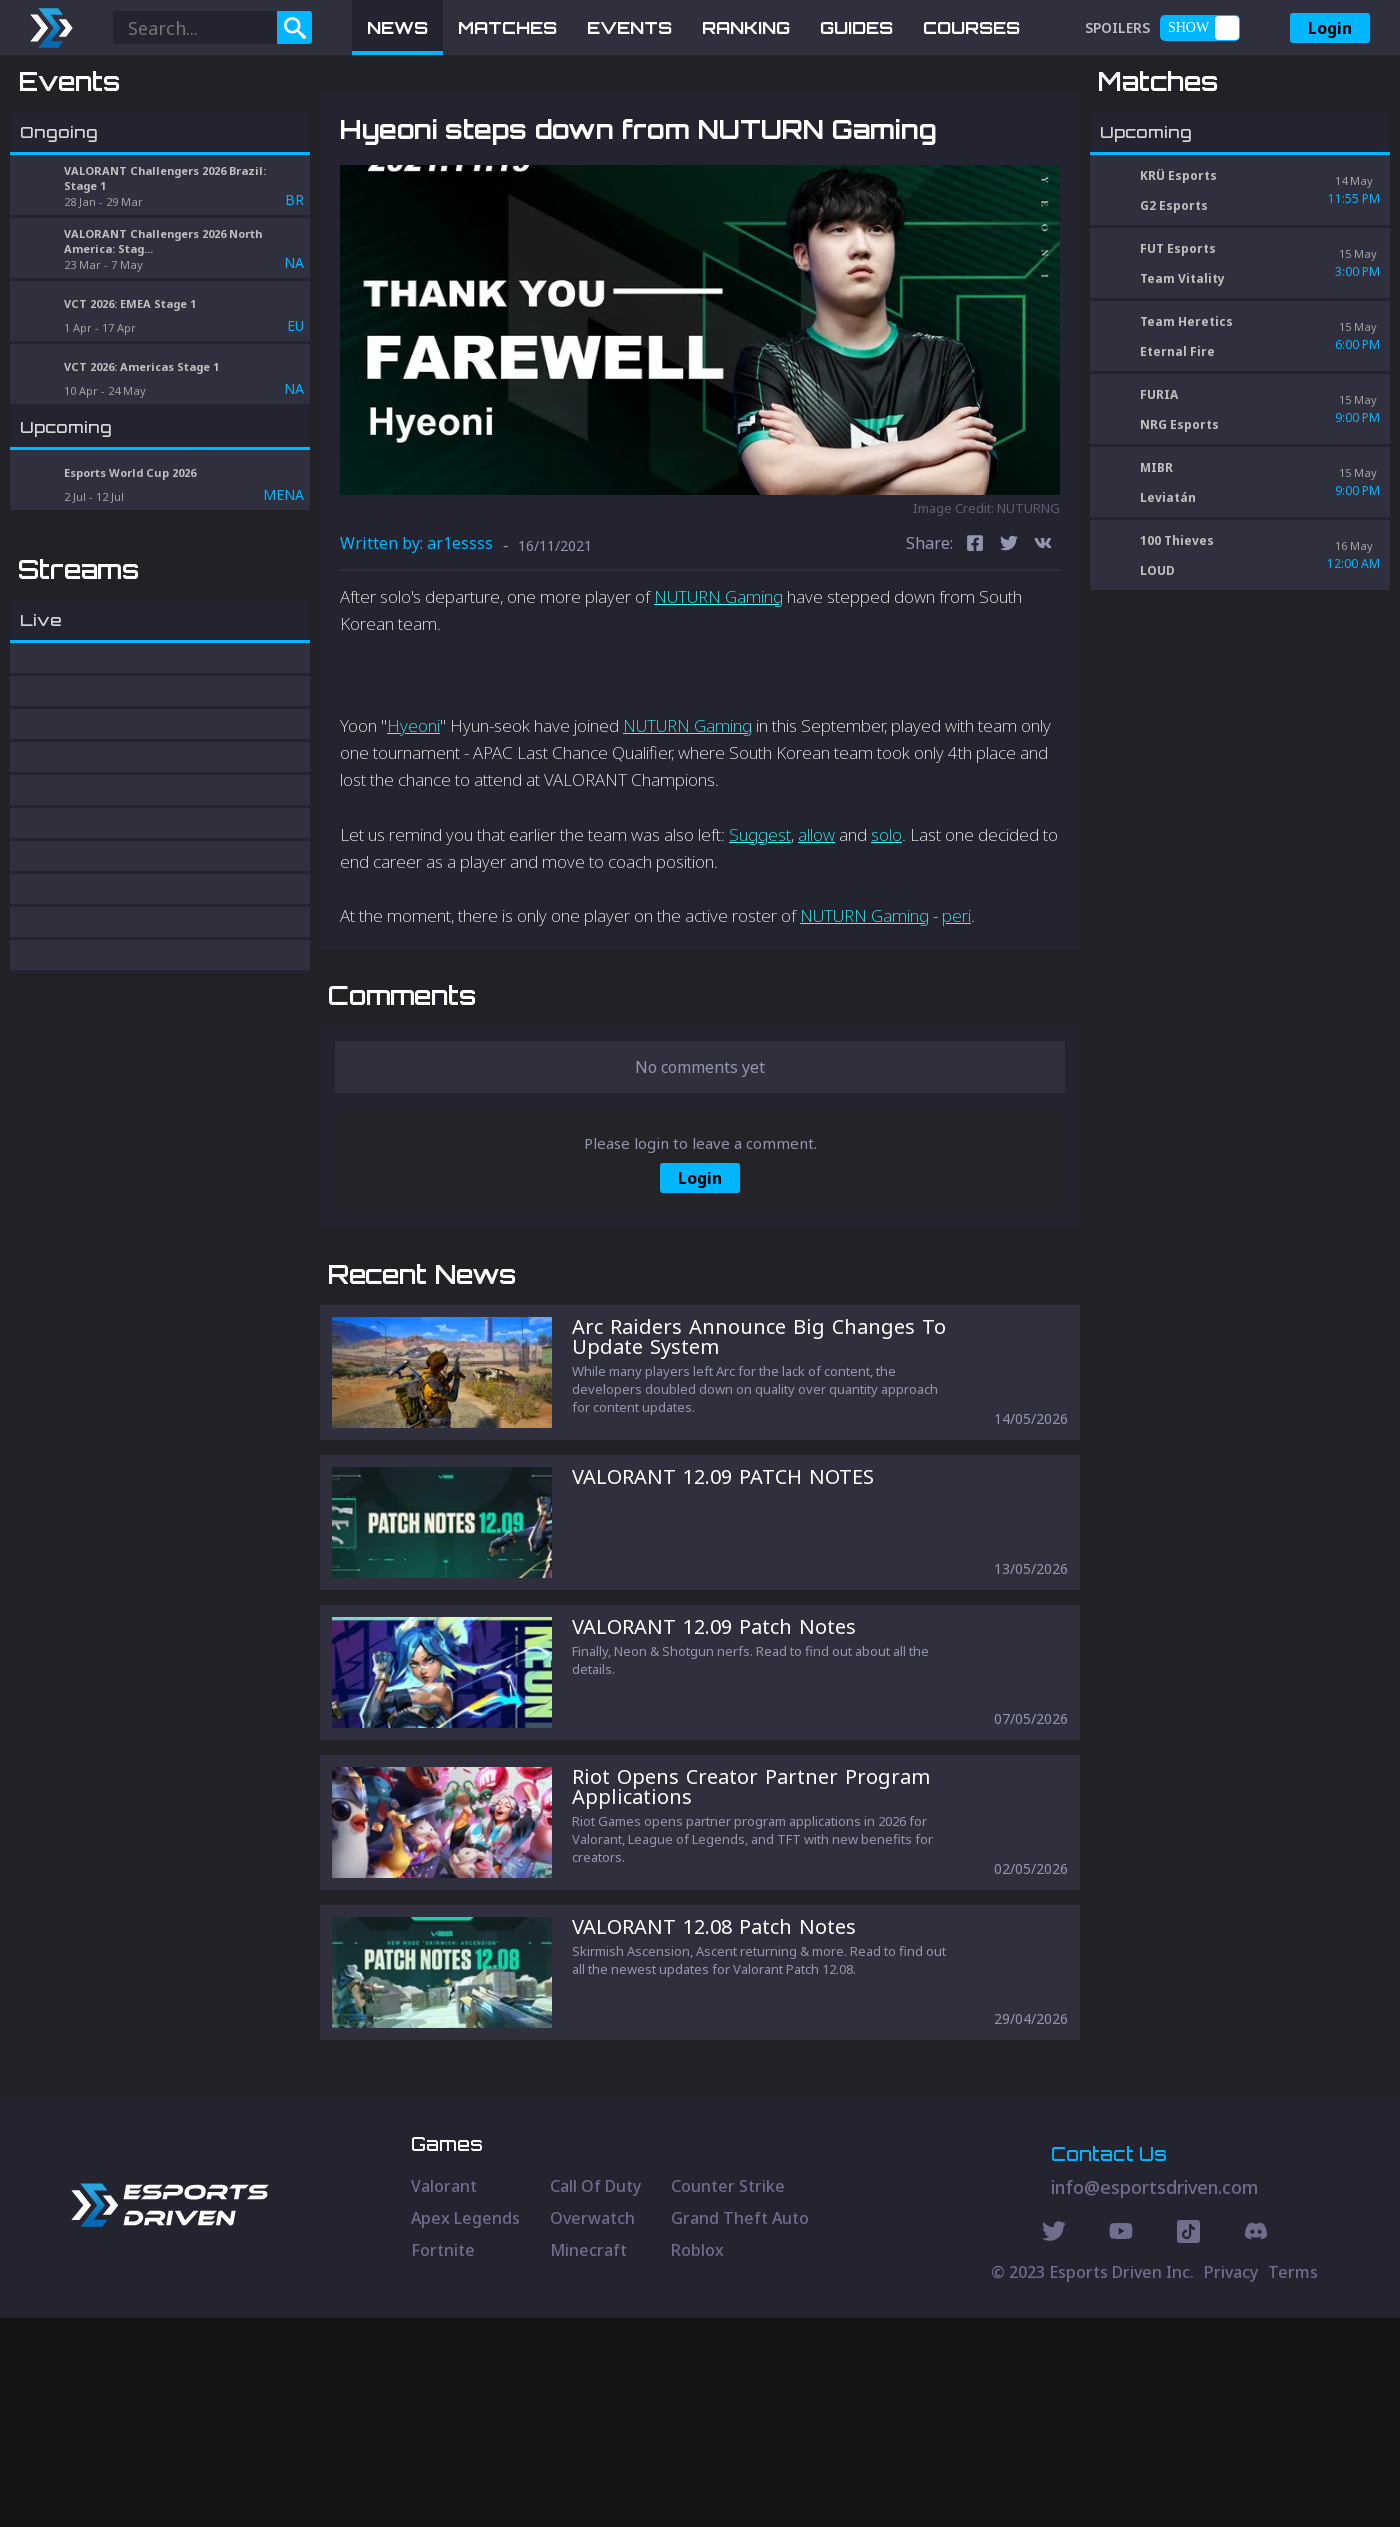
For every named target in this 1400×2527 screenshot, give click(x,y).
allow (816, 938)
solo (886, 938)
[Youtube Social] (1121, 2443)
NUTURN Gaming (718, 700)
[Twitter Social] (1054, 2443)
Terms (1293, 2481)
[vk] (1043, 649)
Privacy (1231, 2481)
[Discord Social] (1188, 2443)
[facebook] (975, 649)
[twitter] (1009, 649)
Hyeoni (413, 829)
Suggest (760, 938)
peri (956, 1020)
